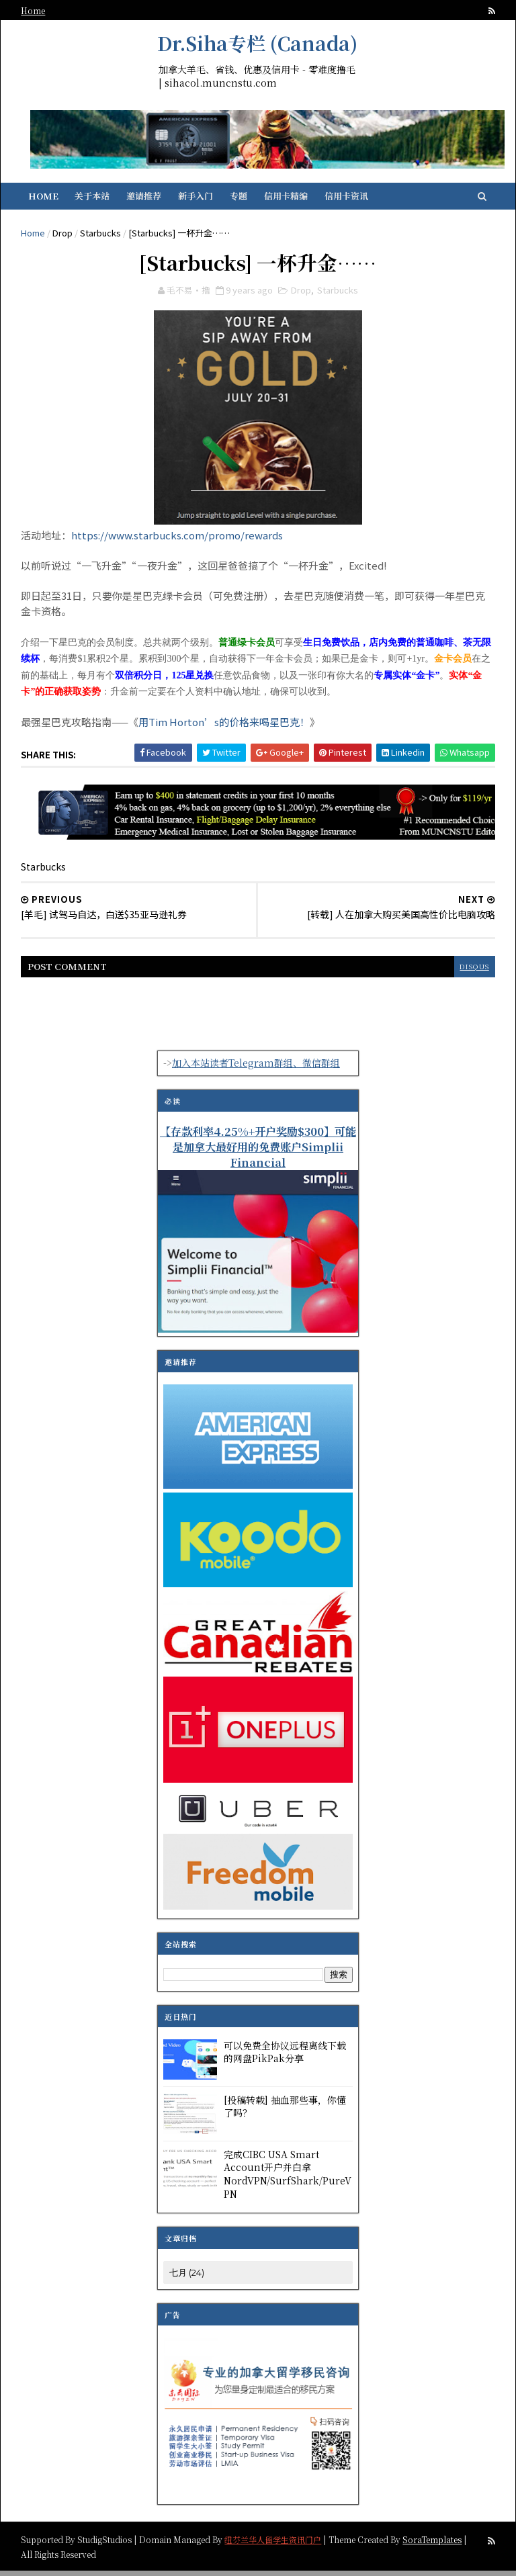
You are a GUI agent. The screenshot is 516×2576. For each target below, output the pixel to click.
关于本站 (94, 199)
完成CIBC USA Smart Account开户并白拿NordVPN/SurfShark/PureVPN (287, 2179)
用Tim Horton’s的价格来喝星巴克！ (226, 728)
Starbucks (102, 236)
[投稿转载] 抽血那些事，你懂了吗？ (285, 2111)
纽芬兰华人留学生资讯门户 (274, 2544)
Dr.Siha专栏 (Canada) (257, 43)
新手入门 (198, 199)
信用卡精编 (288, 199)
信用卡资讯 (349, 199)
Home (35, 10)
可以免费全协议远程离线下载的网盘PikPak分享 (285, 2057)
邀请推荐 (146, 199)
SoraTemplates (434, 2544)
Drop (64, 236)
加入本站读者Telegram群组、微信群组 (256, 1068)
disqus (471, 972)
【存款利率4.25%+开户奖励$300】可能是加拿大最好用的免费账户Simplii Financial (258, 1151)
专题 (241, 199)
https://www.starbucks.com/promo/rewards (179, 541)
